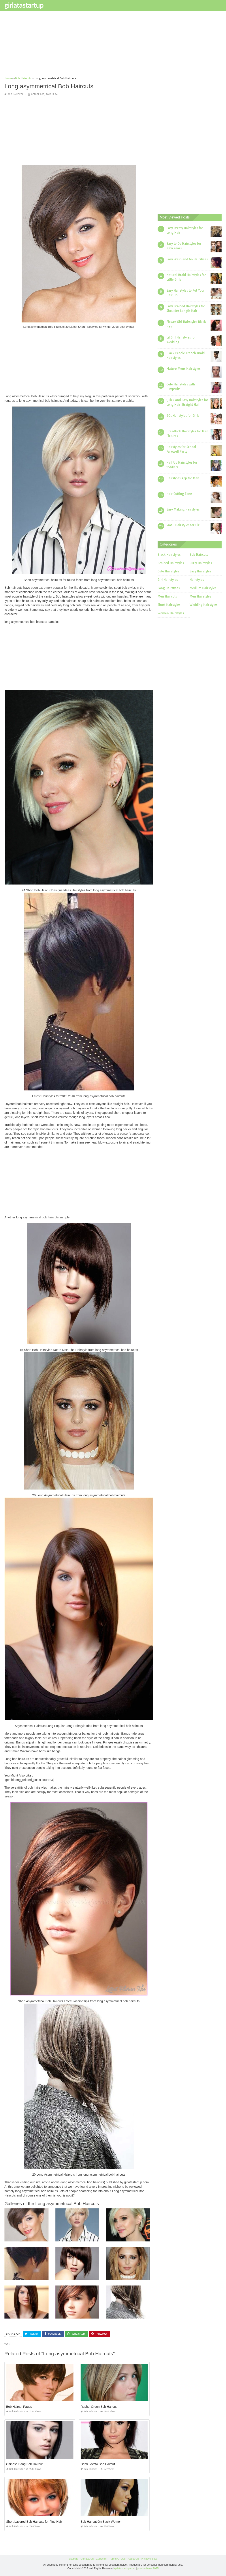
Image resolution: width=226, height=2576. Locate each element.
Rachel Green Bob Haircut (99, 2406)
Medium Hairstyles (203, 588)
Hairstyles (197, 580)
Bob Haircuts (15, 94)
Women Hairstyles (171, 613)
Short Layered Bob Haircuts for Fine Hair (34, 2521)
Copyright (101, 2558)
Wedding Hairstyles (203, 605)
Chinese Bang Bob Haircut (24, 2464)
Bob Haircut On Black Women (101, 2521)
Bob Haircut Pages (19, 2406)
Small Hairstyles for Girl (183, 525)
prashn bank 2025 (148, 2568)
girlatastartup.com (124, 2568)
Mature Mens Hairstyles (183, 369)
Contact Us (87, 2558)
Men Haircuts (167, 596)
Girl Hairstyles (168, 580)
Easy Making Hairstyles (183, 509)
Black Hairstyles (169, 555)
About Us (133, 2558)
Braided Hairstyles (171, 563)
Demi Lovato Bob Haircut (98, 2464)
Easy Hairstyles (200, 571)
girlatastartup (23, 5)
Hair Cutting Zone (179, 494)
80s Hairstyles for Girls (182, 416)
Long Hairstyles (169, 588)
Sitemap (73, 2558)
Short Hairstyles (169, 605)
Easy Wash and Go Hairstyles (187, 259)
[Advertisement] (113, 45)
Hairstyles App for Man (182, 478)
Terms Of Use (117, 2558)
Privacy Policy (149, 2558)
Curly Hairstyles (201, 563)
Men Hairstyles (200, 596)
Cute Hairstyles (168, 571)
